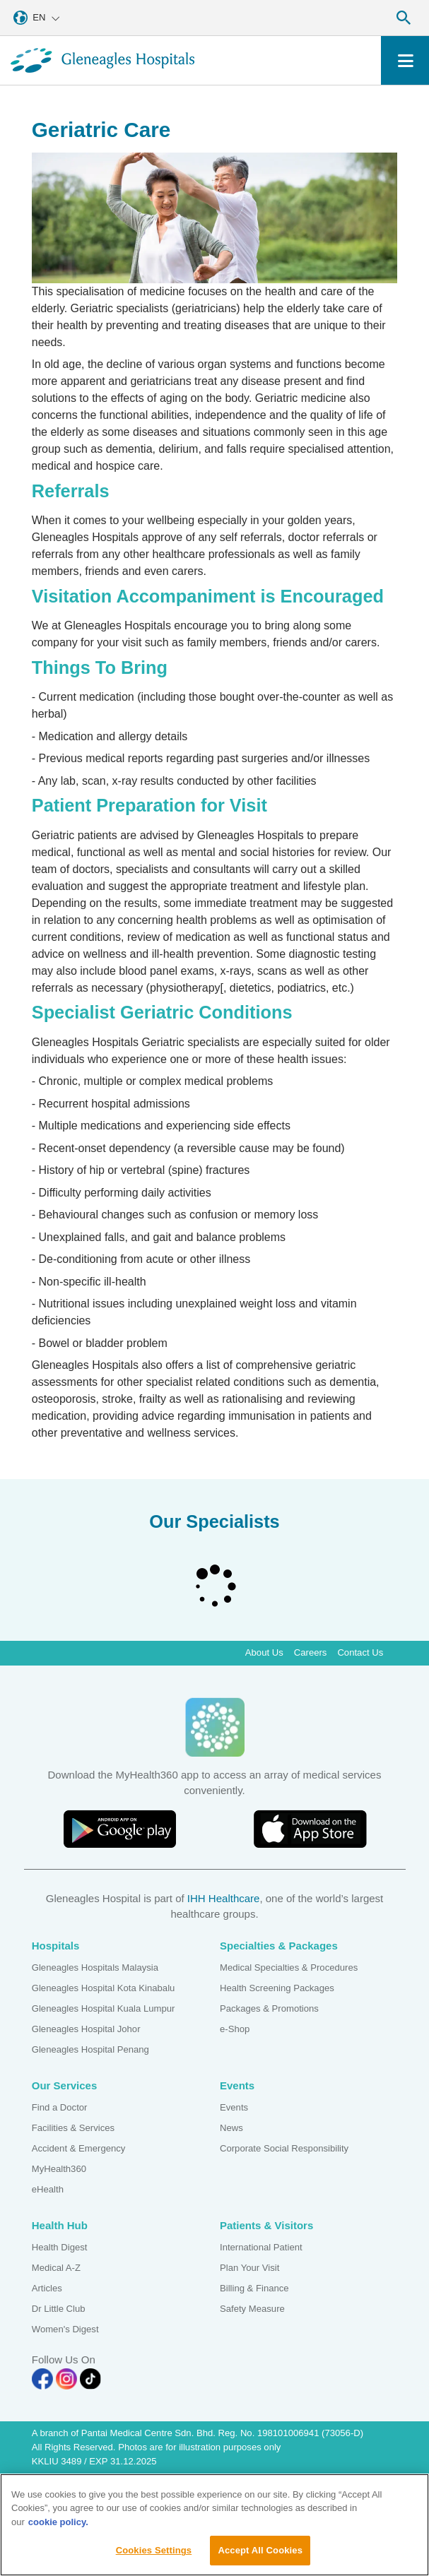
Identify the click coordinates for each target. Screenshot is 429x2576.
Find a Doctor (60, 2107)
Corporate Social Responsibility (284, 2148)
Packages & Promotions (269, 2008)
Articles (47, 2288)
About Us (264, 1652)
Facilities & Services (73, 2128)
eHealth (48, 2189)
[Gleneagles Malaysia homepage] (102, 60)
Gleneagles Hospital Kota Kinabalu (103, 1988)
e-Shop (234, 2029)
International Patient (261, 2247)
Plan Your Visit (249, 2267)
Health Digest (60, 2247)
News (231, 2128)
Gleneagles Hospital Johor (86, 2029)
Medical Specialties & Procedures (289, 1967)
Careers (310, 1652)
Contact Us (360, 1652)
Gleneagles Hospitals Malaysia (95, 1967)
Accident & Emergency (79, 2148)
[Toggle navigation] (405, 60)
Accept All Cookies (260, 2554)
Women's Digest (65, 2329)
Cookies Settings (154, 2554)
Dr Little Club (59, 2308)
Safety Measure (252, 2308)
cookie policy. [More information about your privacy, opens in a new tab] (58, 2525)
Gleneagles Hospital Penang (90, 2049)
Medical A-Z (56, 2267)
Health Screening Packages (277, 1988)
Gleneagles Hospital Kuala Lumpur (103, 2008)
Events (234, 2107)
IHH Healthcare (223, 1898)
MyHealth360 (59, 2169)
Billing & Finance (254, 2288)
